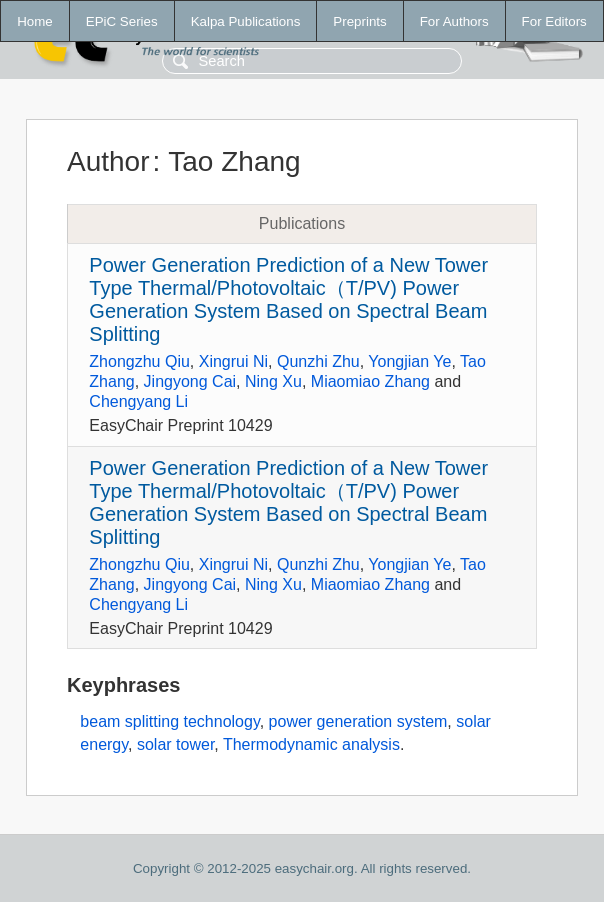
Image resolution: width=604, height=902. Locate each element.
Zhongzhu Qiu (139, 361)
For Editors (554, 21)
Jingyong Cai (190, 381)
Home (35, 21)
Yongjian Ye (409, 361)
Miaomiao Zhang (370, 381)
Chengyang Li (138, 401)
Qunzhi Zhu (318, 361)
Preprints (359, 21)
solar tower (175, 744)
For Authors (454, 21)
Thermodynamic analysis (311, 744)
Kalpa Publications (246, 21)
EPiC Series (122, 21)
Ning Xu (273, 381)
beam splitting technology (169, 721)
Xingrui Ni (233, 361)
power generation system (358, 721)
